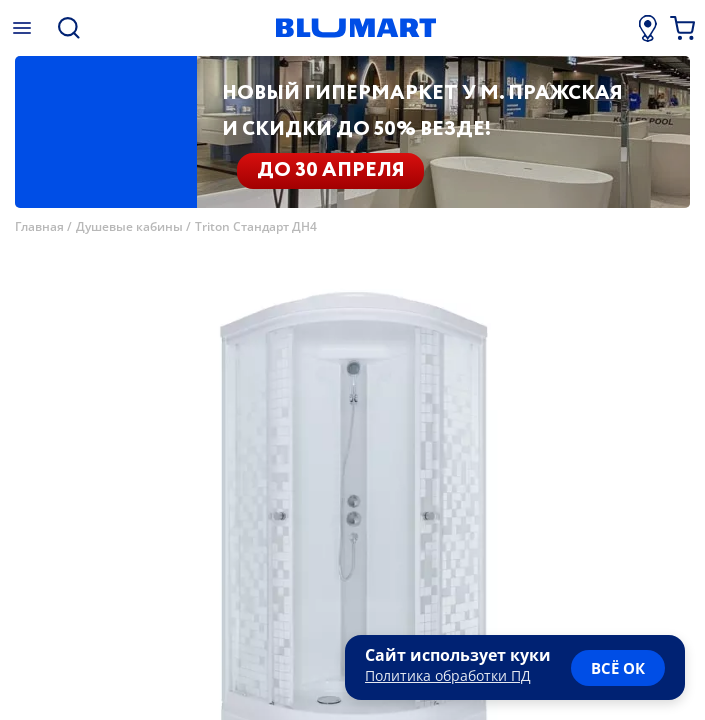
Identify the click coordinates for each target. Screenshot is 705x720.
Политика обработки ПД (448, 675)
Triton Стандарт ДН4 (256, 226)
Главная (39, 226)
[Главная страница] (355, 28)
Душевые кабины (129, 226)
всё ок (618, 668)
